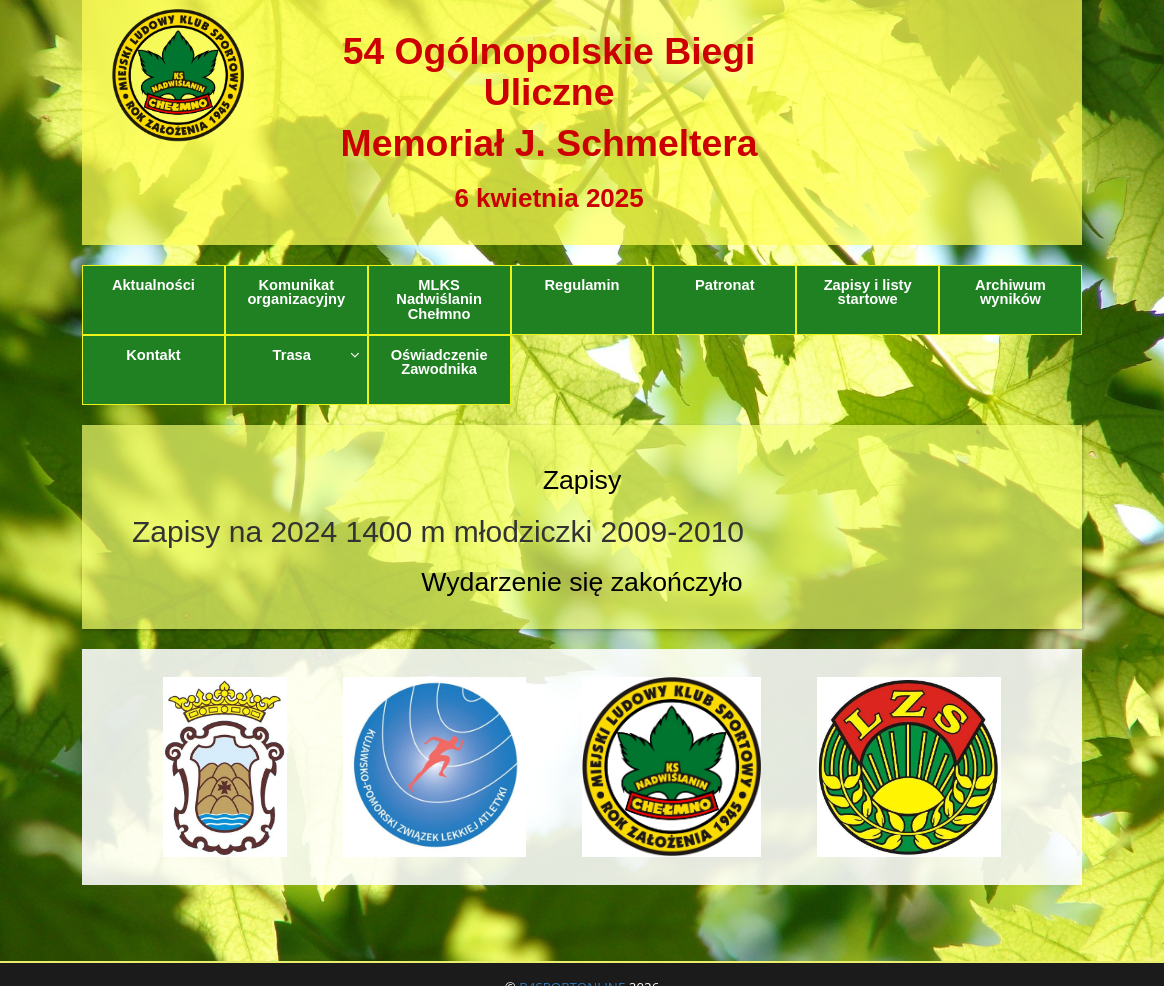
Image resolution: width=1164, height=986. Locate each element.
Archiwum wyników (1010, 292)
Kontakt (153, 355)
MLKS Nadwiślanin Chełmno (439, 299)
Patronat (724, 285)
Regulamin (581, 285)
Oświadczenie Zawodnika (439, 362)
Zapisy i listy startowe (868, 292)
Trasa (316, 355)
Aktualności (153, 285)
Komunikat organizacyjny (296, 292)
